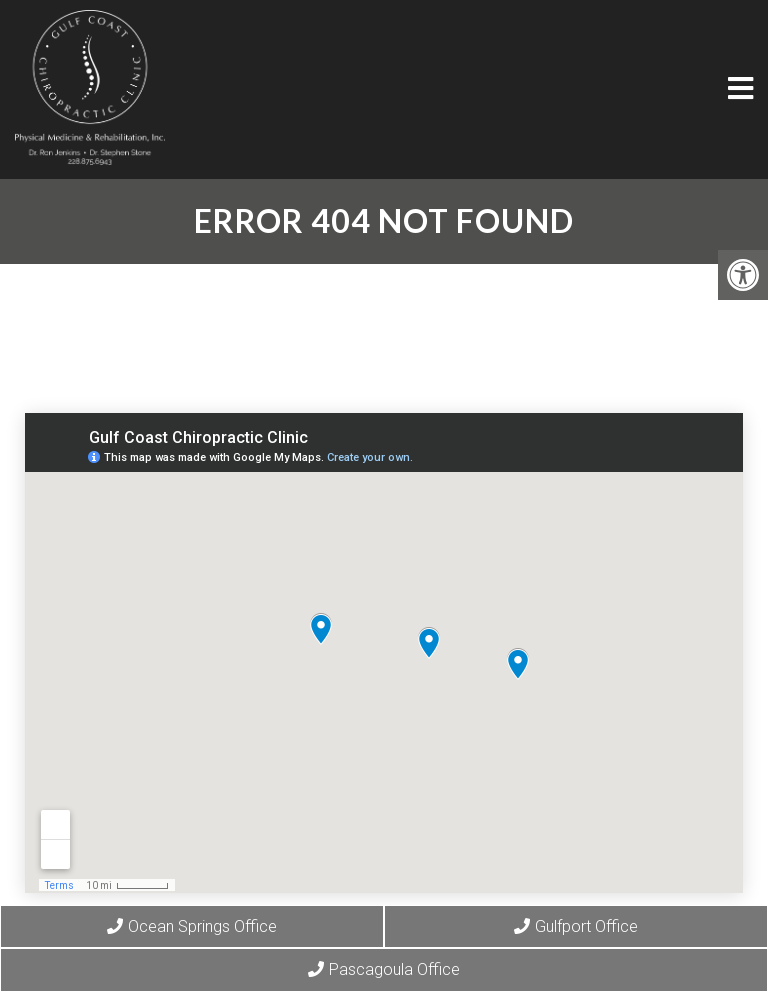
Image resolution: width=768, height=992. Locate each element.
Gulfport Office (576, 926)
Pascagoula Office (384, 969)
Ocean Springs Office (192, 926)
